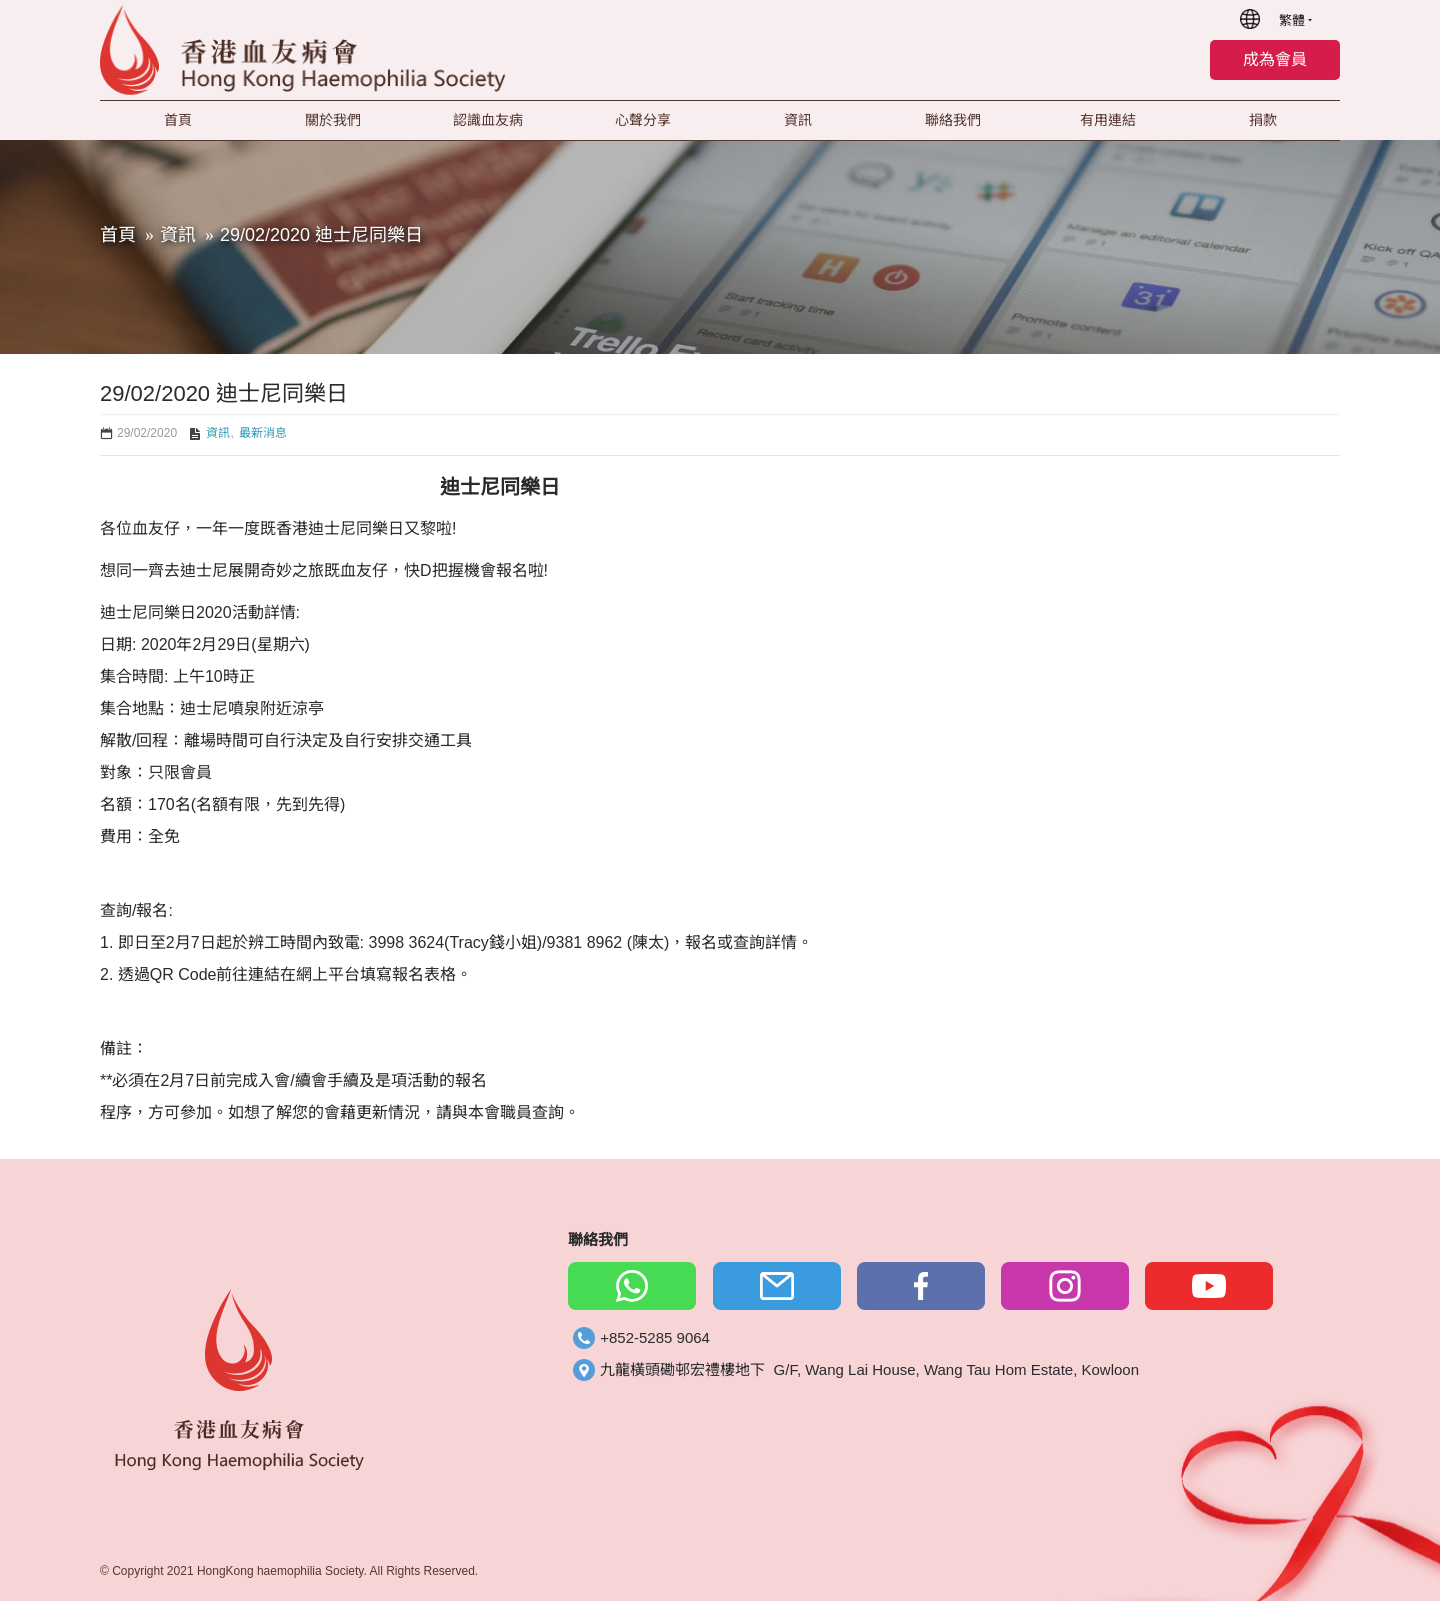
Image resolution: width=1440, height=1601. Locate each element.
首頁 (118, 235)
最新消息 (263, 433)
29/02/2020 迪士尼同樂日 (321, 235)
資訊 (178, 235)
